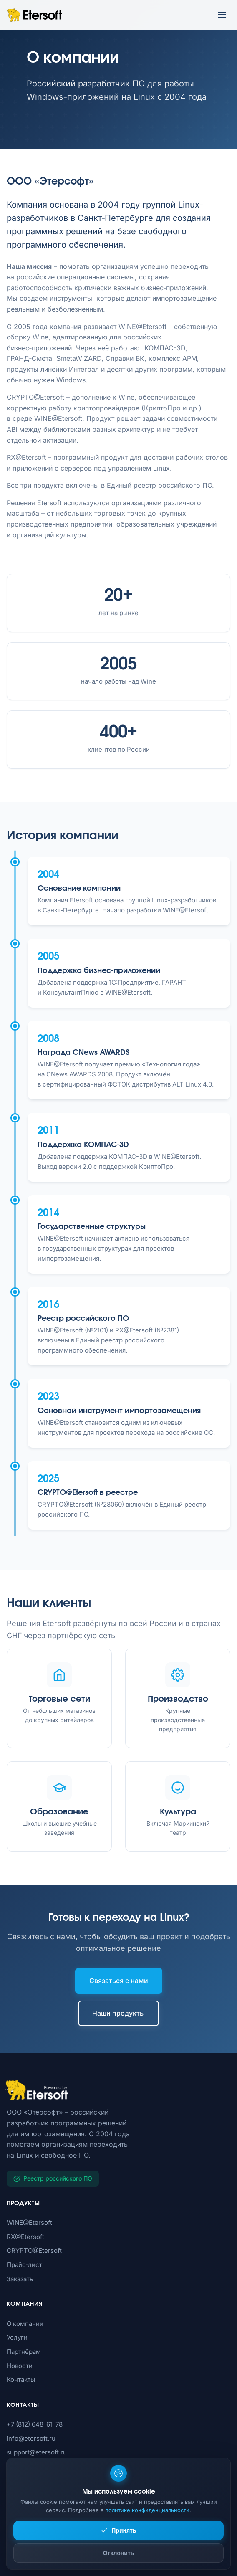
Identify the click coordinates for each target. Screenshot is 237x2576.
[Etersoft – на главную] (34, 15)
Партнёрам (24, 2352)
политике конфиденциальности (147, 2510)
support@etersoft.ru (37, 2452)
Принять (118, 2530)
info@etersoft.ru (31, 2438)
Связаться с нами (118, 1980)
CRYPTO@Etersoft (34, 2250)
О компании (25, 2324)
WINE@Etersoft (29, 2222)
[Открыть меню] (222, 15)
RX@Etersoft (25, 2237)
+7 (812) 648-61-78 (35, 2424)
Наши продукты (118, 2013)
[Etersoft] (117, 2090)
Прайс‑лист (24, 2265)
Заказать (20, 2279)
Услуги (17, 2337)
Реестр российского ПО (52, 2178)
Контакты (21, 2379)
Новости (20, 2366)
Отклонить (118, 2553)
